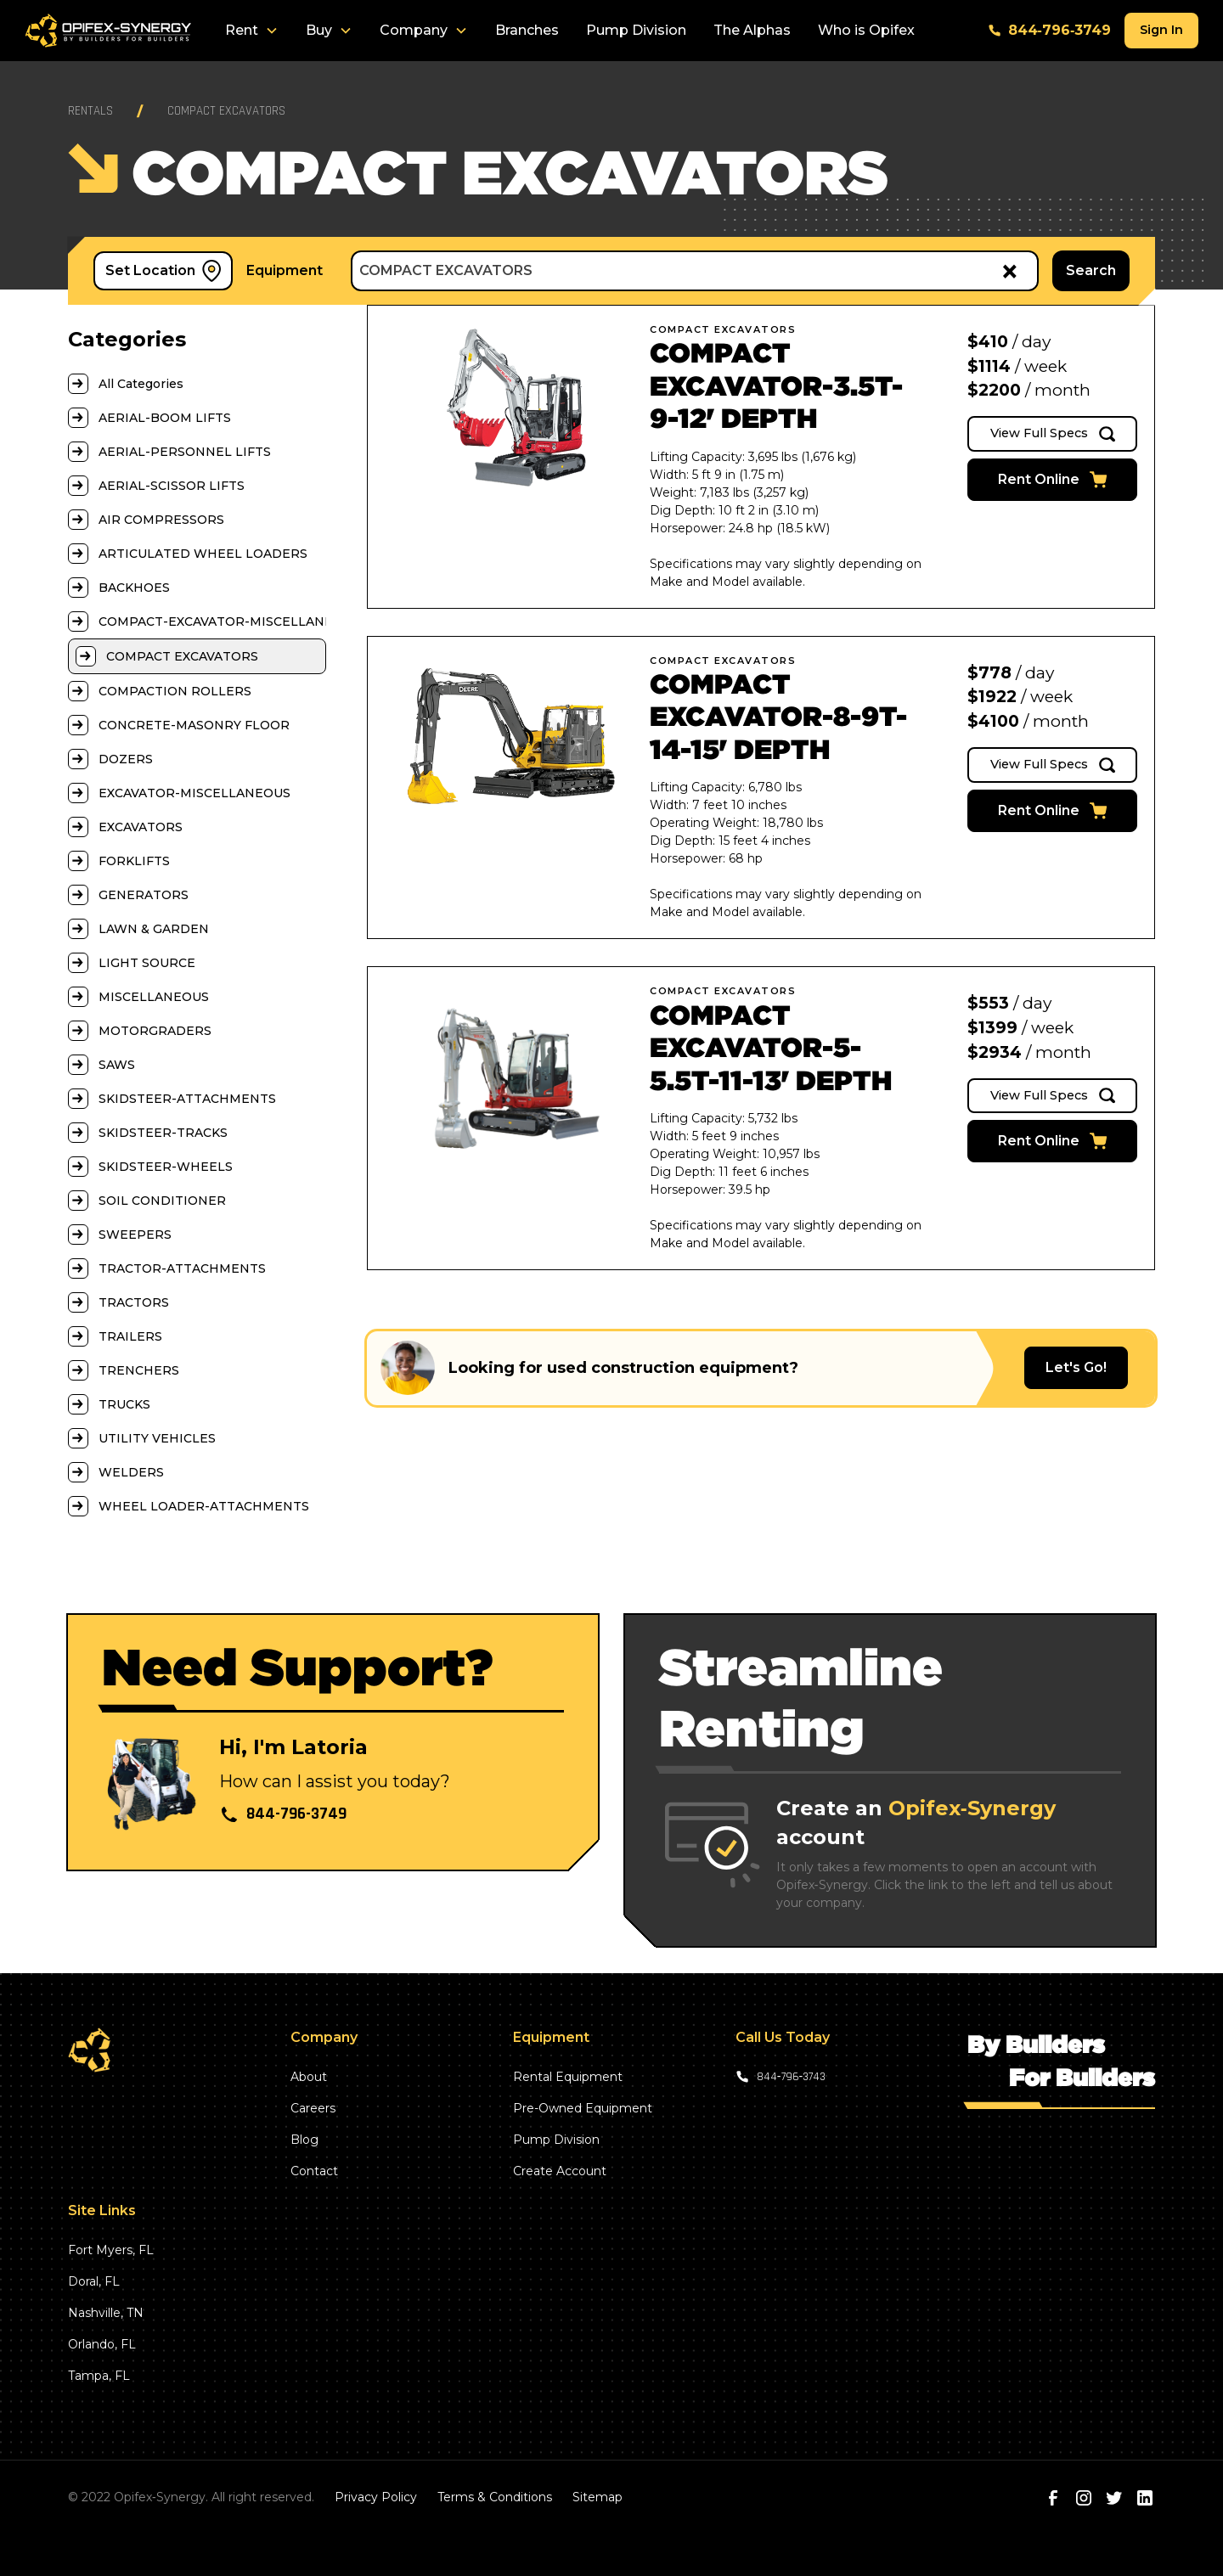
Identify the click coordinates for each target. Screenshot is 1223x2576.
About (308, 2076)
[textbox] (673, 271)
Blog (304, 2139)
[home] (108, 31)
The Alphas (752, 30)
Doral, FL (94, 2281)
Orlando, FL (102, 2344)
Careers (312, 2108)
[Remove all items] (1007, 270)
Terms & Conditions (494, 2497)
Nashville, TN (106, 2312)
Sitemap (597, 2497)
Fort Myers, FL (111, 2250)
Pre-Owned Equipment (582, 2108)
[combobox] (694, 271)
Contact (314, 2171)
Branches (527, 30)
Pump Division (636, 30)
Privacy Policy (376, 2497)
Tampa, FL (99, 2375)
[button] (251, 30)
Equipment (284, 270)
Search (1091, 270)
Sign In (1161, 29)
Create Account (559, 2171)
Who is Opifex (866, 30)
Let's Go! (1076, 1367)
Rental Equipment (568, 2076)
